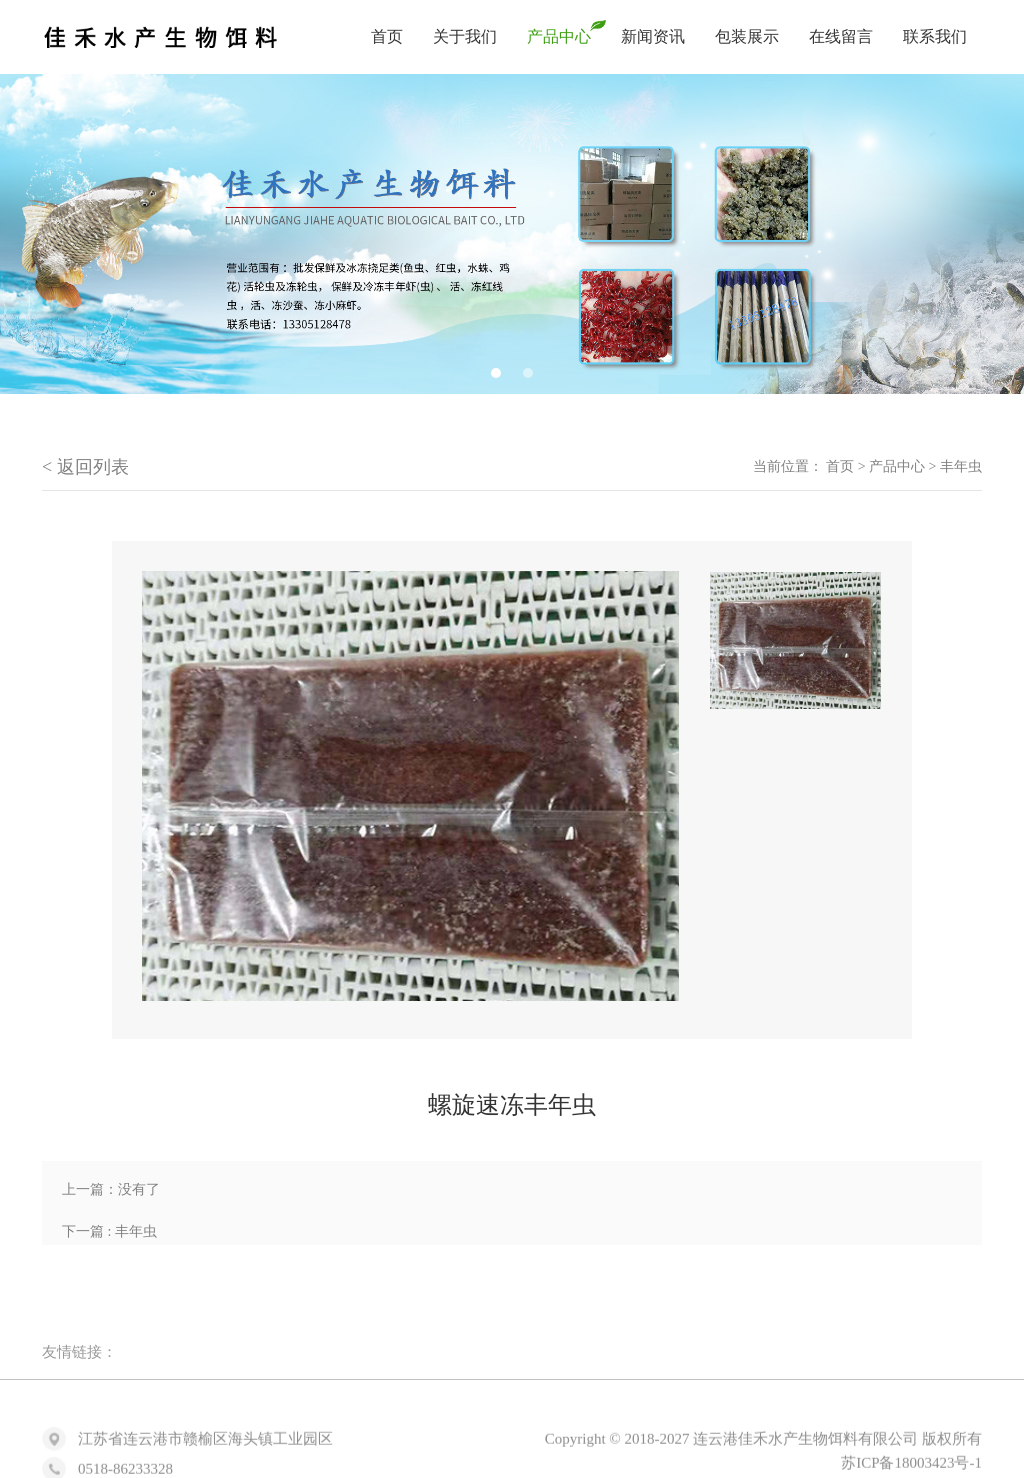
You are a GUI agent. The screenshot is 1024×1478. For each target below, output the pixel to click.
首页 (840, 466)
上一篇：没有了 (111, 1189)
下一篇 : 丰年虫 (109, 1231)
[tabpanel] (512, 234)
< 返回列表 (85, 467)
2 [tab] (528, 373)
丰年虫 (961, 466)
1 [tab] (496, 373)
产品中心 (897, 466)
